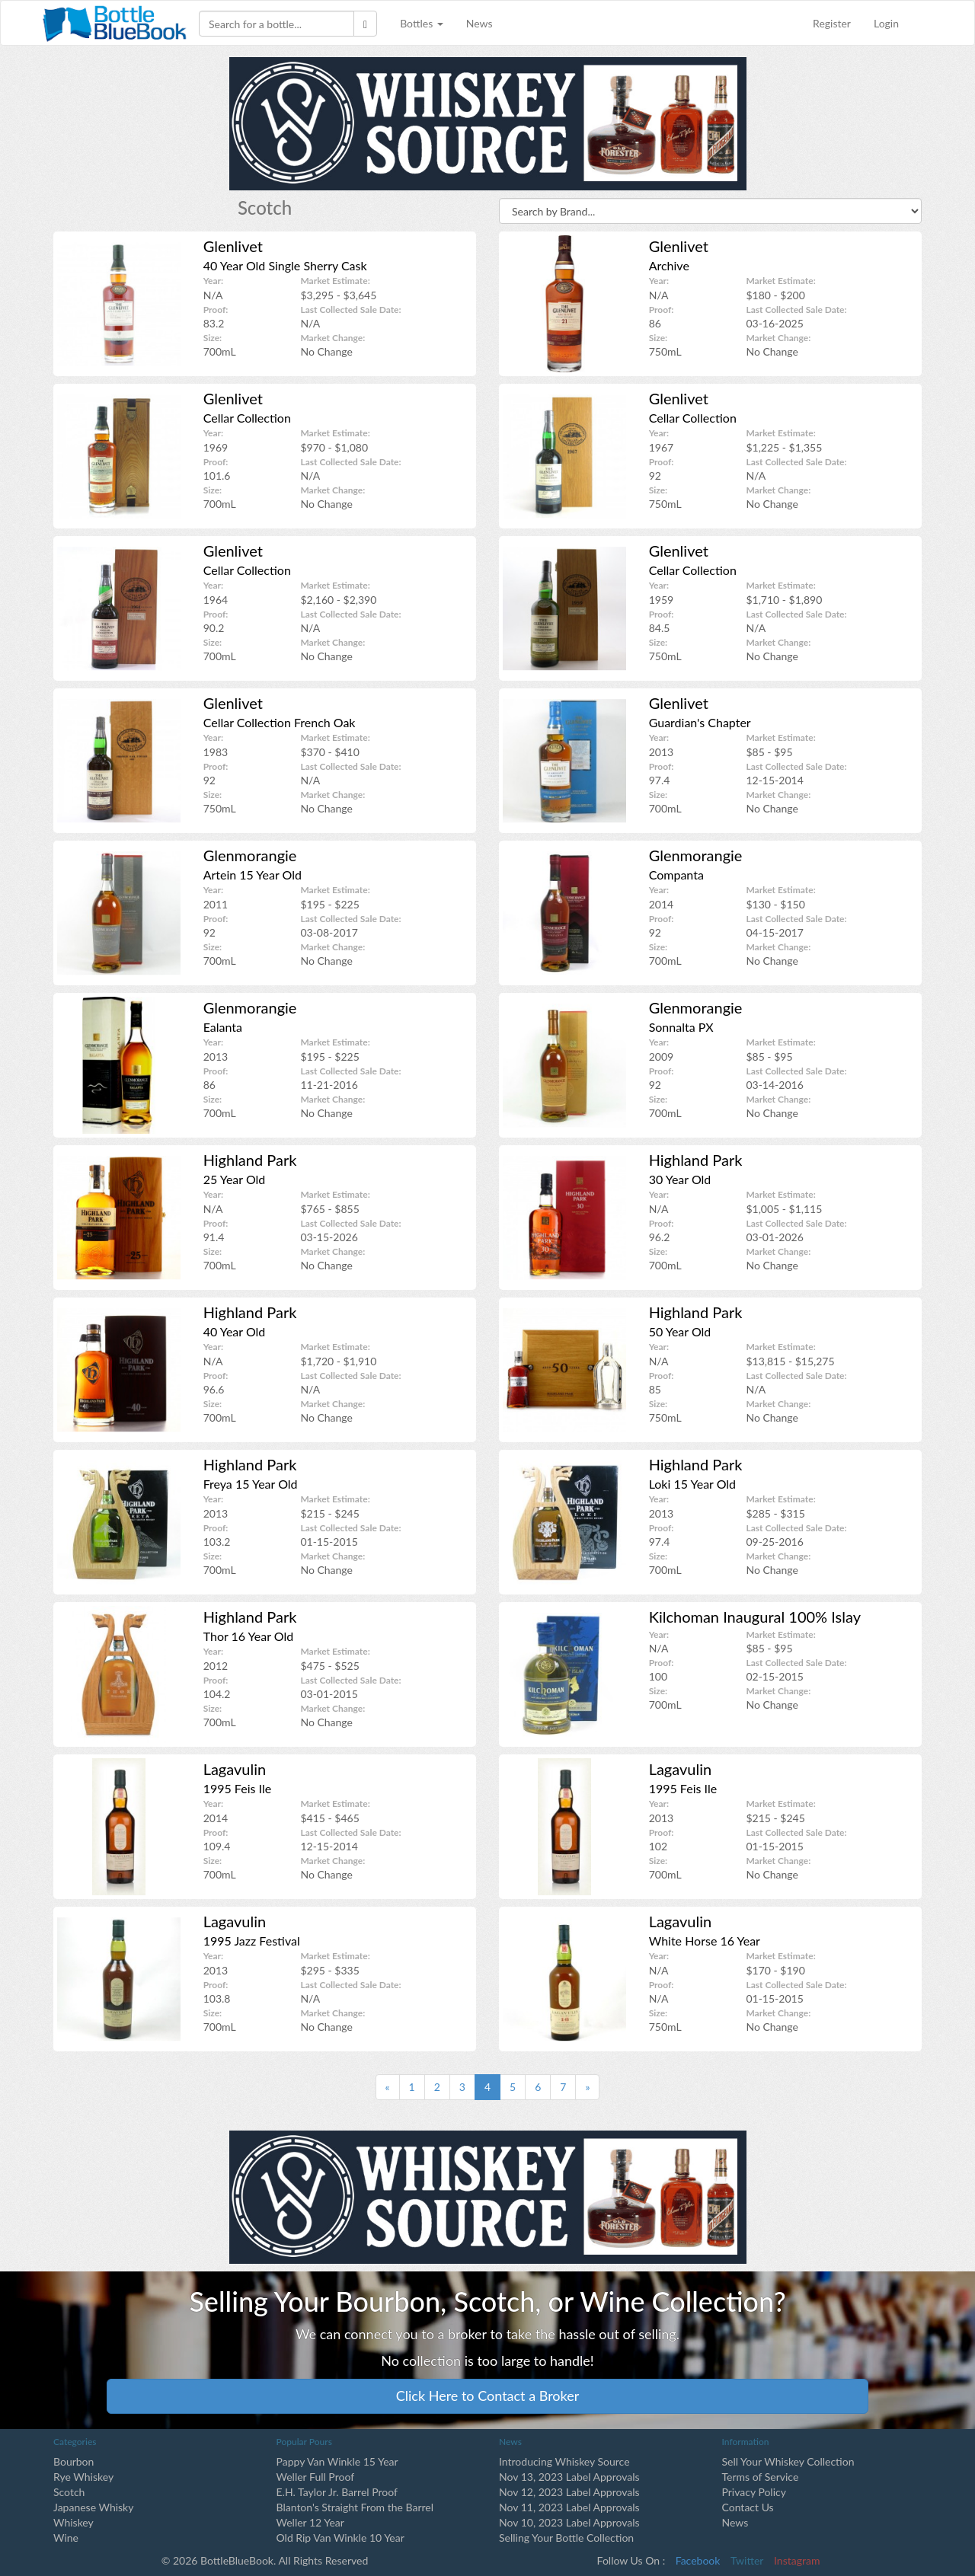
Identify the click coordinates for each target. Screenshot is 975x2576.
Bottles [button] (421, 23)
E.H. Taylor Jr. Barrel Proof (337, 2491)
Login (886, 23)
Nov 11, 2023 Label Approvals (569, 2507)
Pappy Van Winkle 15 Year (337, 2461)
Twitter (746, 2560)
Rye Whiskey (83, 2476)
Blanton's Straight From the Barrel (355, 2507)
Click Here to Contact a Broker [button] (488, 2395)
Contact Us (748, 2507)
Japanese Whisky (93, 2507)
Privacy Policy (754, 2491)
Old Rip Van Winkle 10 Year (340, 2537)
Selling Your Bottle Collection (566, 2537)
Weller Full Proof (316, 2476)
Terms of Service (760, 2476)
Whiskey (73, 2522)
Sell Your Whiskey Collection (788, 2461)
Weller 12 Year (310, 2522)
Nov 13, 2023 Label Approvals (569, 2476)
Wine (65, 2537)
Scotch (69, 2491)
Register (832, 23)
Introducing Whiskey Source (564, 2461)
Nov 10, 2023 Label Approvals (569, 2522)
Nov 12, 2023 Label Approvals (569, 2491)
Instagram (797, 2560)
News (479, 23)
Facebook (698, 2560)
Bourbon (73, 2461)
